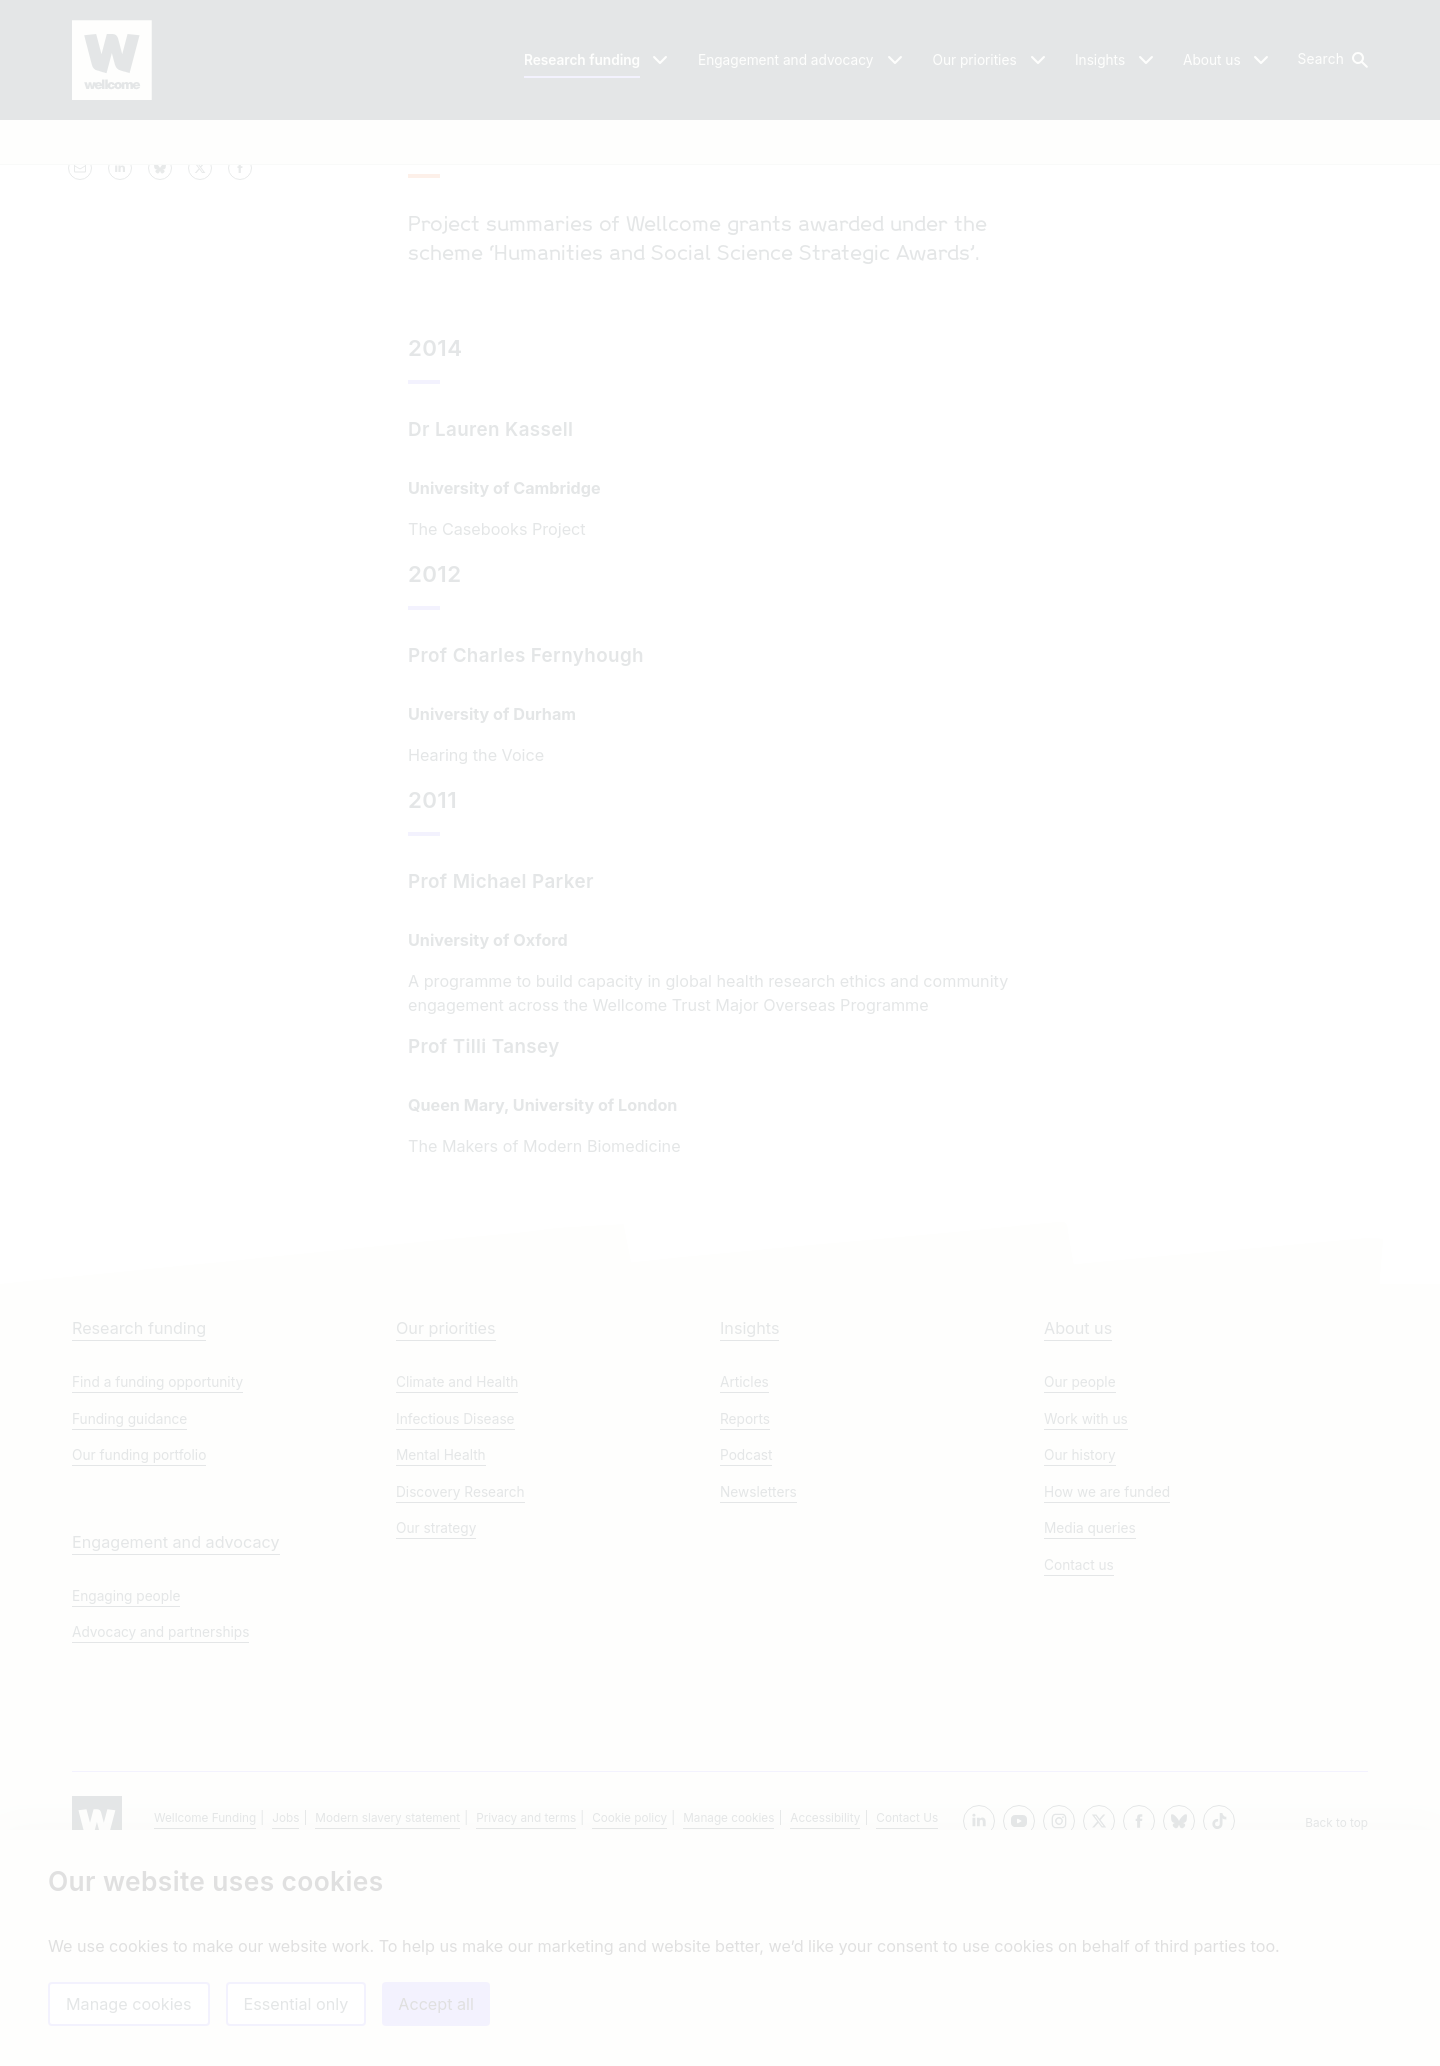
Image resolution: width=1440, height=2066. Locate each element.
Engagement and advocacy (176, 1738)
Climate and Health (457, 1578)
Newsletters (758, 1688)
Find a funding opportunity (157, 1578)
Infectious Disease (455, 1615)
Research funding (139, 1524)
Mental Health (441, 1651)
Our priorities (446, 1524)
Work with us (1086, 1615)
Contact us (1079, 1761)
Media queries (1090, 1724)
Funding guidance (129, 1615)
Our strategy (436, 1724)
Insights (749, 1524)
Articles (744, 1578)
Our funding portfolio (139, 1651)
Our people (1080, 1578)
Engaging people (126, 1792)
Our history (1080, 1651)
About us (1078, 1524)
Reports (745, 1615)
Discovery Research (460, 1688)
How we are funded (1107, 1688)
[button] (1331, 60)
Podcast (746, 1651)
